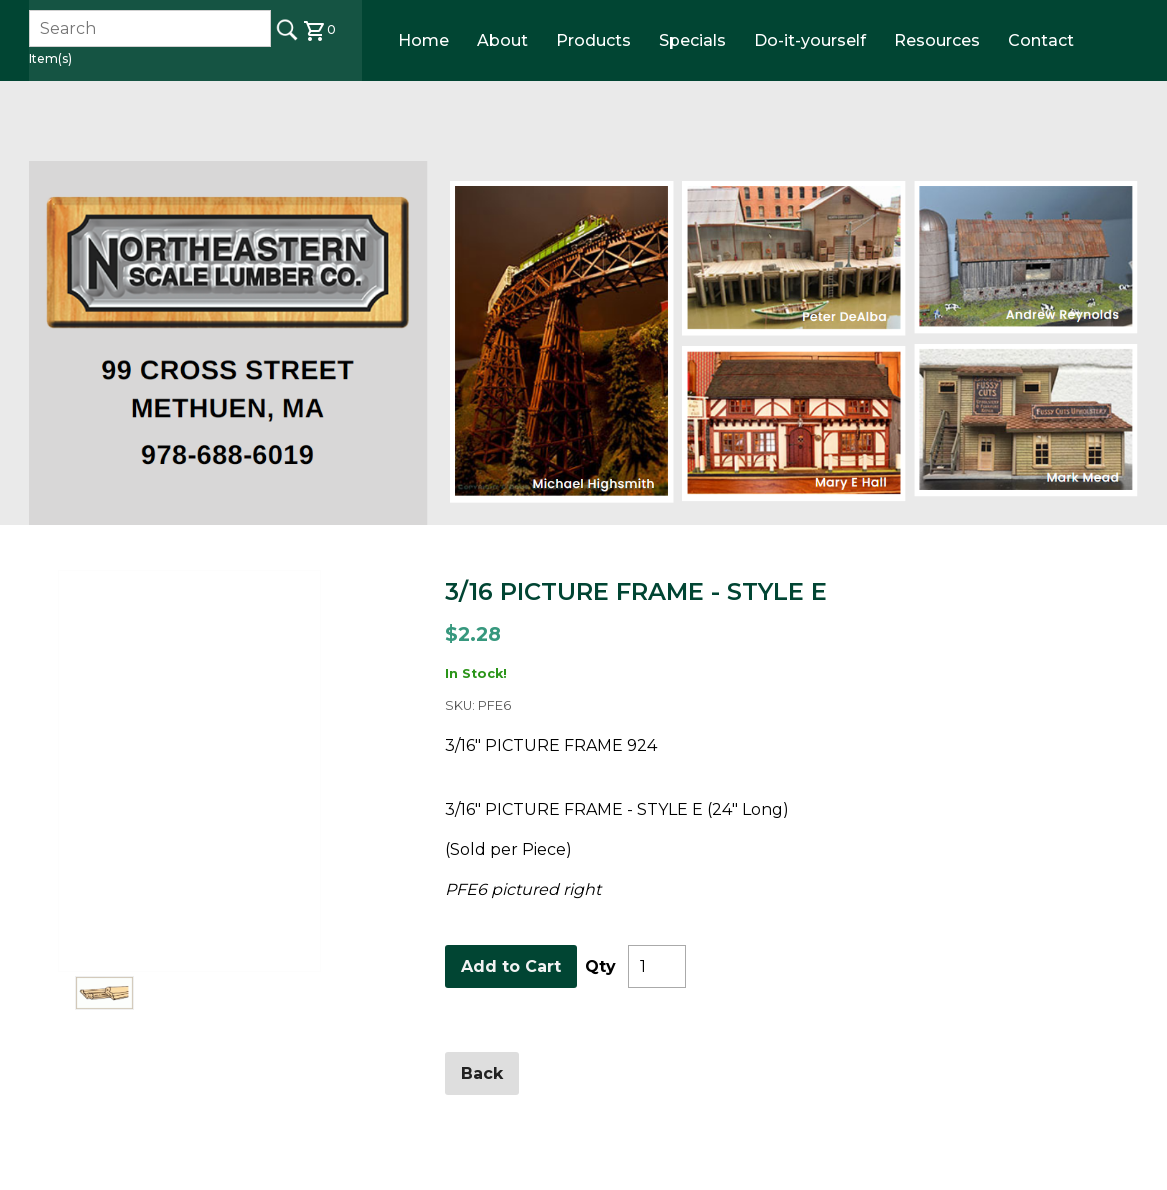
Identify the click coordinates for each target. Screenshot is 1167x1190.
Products (593, 40)
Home (423, 40)
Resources (937, 40)
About (502, 40)
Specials (692, 40)
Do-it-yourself (810, 40)
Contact (1041, 40)
